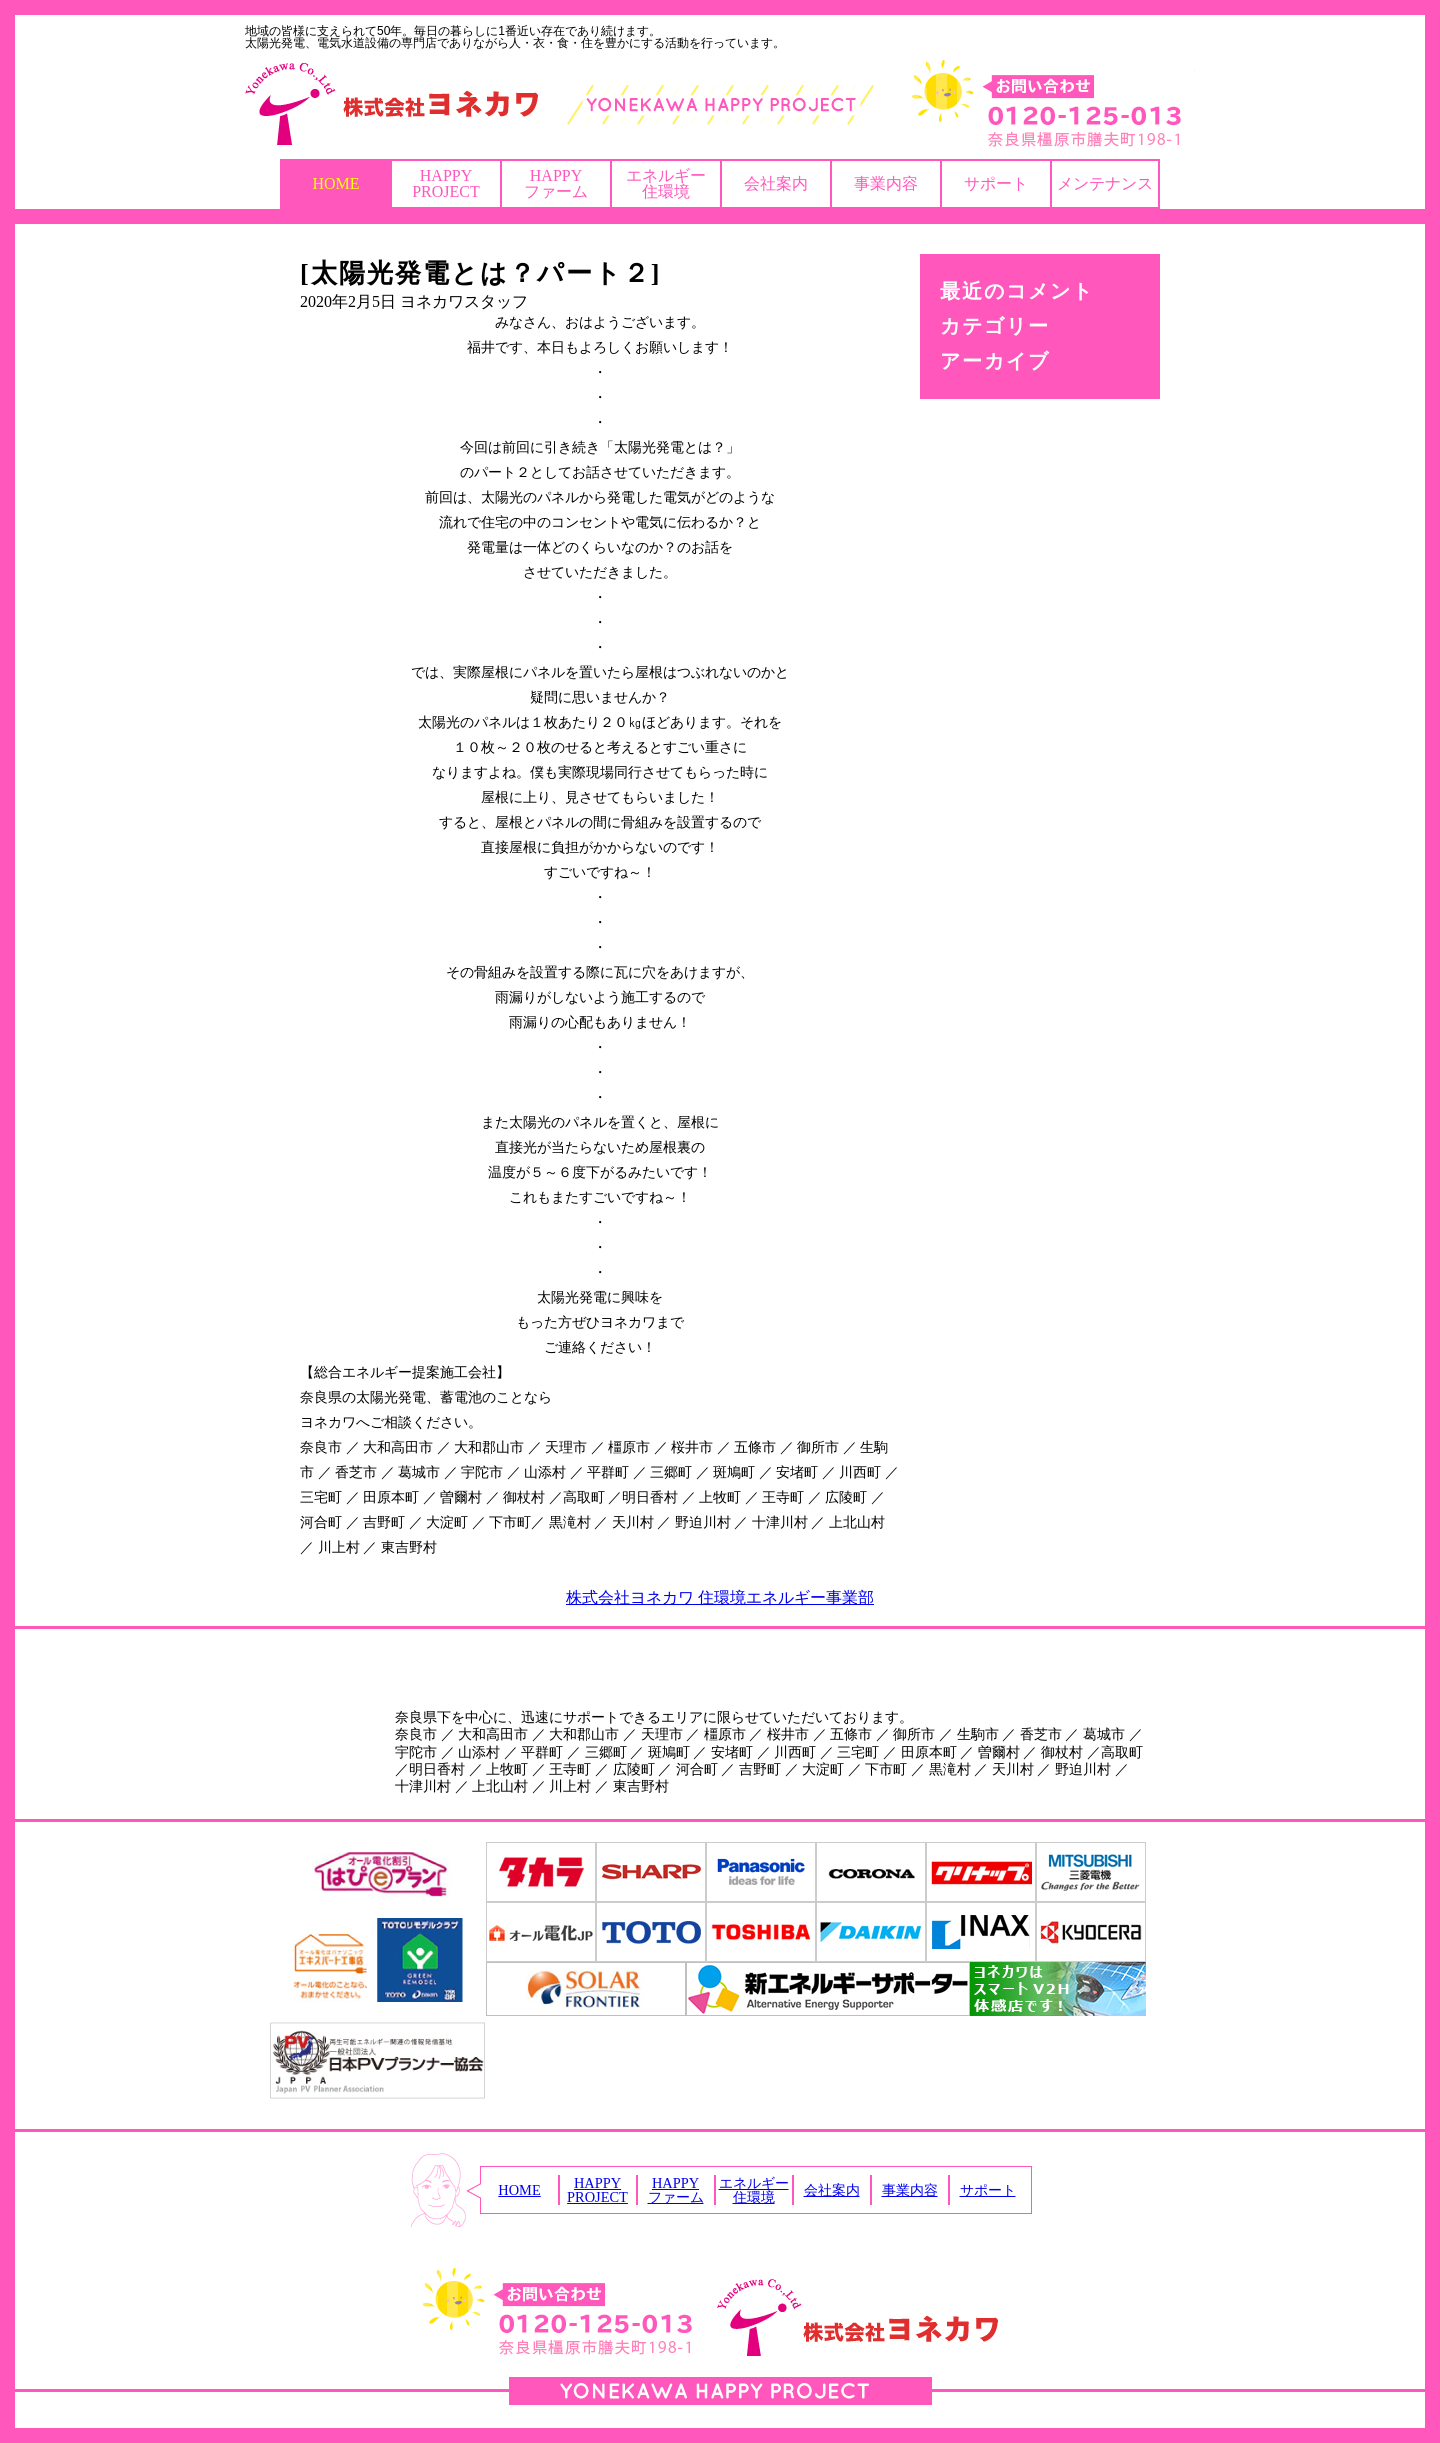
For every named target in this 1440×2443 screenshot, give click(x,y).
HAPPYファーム (556, 183)
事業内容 (886, 183)
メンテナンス (1105, 183)
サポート (996, 183)
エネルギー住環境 (666, 183)
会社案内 (776, 183)
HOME (335, 183)
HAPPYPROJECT (446, 183)
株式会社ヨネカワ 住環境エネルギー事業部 (720, 1597)
